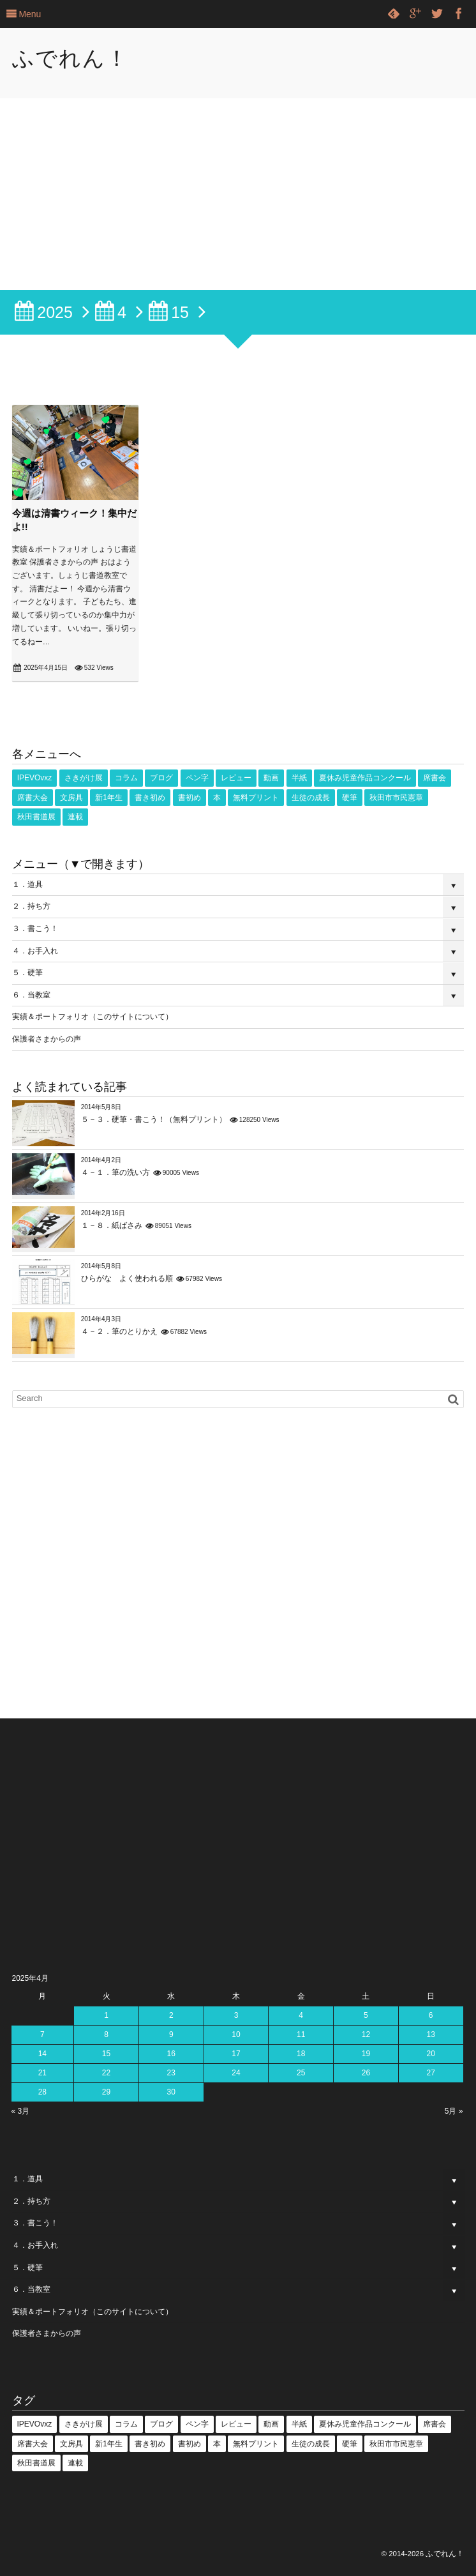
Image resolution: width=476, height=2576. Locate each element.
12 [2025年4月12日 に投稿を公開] (366, 2034)
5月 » (454, 2111)
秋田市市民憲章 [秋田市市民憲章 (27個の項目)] (396, 797)
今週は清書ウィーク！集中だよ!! (74, 520)
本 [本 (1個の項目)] (217, 797)
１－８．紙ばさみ (111, 1225)
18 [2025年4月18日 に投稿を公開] (301, 2053)
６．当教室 (31, 994)
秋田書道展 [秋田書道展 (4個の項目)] (36, 816)
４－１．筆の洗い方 (115, 1172)
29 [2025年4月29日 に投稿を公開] (106, 2091)
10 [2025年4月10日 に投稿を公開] (236, 2034)
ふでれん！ (70, 58)
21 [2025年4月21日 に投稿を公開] (42, 2072)
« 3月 (20, 2111)
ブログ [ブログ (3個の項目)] (161, 777)
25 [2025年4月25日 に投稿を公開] (301, 2072)
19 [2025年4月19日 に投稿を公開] (366, 2053)
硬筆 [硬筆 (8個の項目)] (349, 797)
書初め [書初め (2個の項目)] (189, 797)
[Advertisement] (238, 194)
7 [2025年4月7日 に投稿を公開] (42, 2034)
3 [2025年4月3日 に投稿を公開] (236, 2015)
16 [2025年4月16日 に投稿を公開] (171, 2053)
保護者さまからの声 (46, 1038)
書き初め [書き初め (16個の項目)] (150, 797)
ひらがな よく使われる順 (127, 1278)
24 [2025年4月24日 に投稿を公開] (236, 2072)
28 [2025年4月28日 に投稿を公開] (42, 2091)
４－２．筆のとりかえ (119, 1331)
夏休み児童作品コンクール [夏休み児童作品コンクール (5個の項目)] (365, 777)
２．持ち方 (31, 906)
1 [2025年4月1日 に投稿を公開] (106, 2015)
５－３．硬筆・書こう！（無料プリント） (154, 1119)
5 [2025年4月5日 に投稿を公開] (366, 2015)
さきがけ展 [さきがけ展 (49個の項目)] (83, 777)
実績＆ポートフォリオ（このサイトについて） (92, 1016)
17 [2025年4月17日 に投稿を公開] (236, 2053)
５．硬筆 (27, 972)
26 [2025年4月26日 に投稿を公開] (366, 2072)
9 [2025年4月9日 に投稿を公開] (171, 2034)
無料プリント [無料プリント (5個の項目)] (256, 797)
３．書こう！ (35, 928)
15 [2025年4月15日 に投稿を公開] (106, 2053)
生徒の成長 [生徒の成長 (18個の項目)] (311, 797)
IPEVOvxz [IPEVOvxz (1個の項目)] (34, 777)
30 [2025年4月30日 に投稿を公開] (171, 2091)
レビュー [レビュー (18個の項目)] (236, 777)
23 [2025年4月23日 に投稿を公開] (171, 2072)
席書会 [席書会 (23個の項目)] (434, 777)
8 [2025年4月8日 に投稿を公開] (106, 2034)
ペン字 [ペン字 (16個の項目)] (197, 777)
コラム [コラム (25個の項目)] (126, 777)
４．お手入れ (35, 950)
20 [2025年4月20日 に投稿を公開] (430, 2053)
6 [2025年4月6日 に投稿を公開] (431, 2015)
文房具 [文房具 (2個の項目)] (71, 797)
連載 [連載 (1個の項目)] (75, 816)
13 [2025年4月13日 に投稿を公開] (430, 2034)
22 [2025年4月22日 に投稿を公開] (106, 2072)
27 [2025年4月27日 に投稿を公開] (430, 2072)
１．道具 (27, 884)
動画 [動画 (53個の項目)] (271, 777)
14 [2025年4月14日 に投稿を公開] (42, 2053)
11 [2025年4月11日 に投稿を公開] (301, 2034)
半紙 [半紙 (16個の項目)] (299, 777)
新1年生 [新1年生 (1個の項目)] (109, 797)
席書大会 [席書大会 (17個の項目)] (32, 797)
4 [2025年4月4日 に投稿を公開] (301, 2015)
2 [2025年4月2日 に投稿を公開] (171, 2015)
